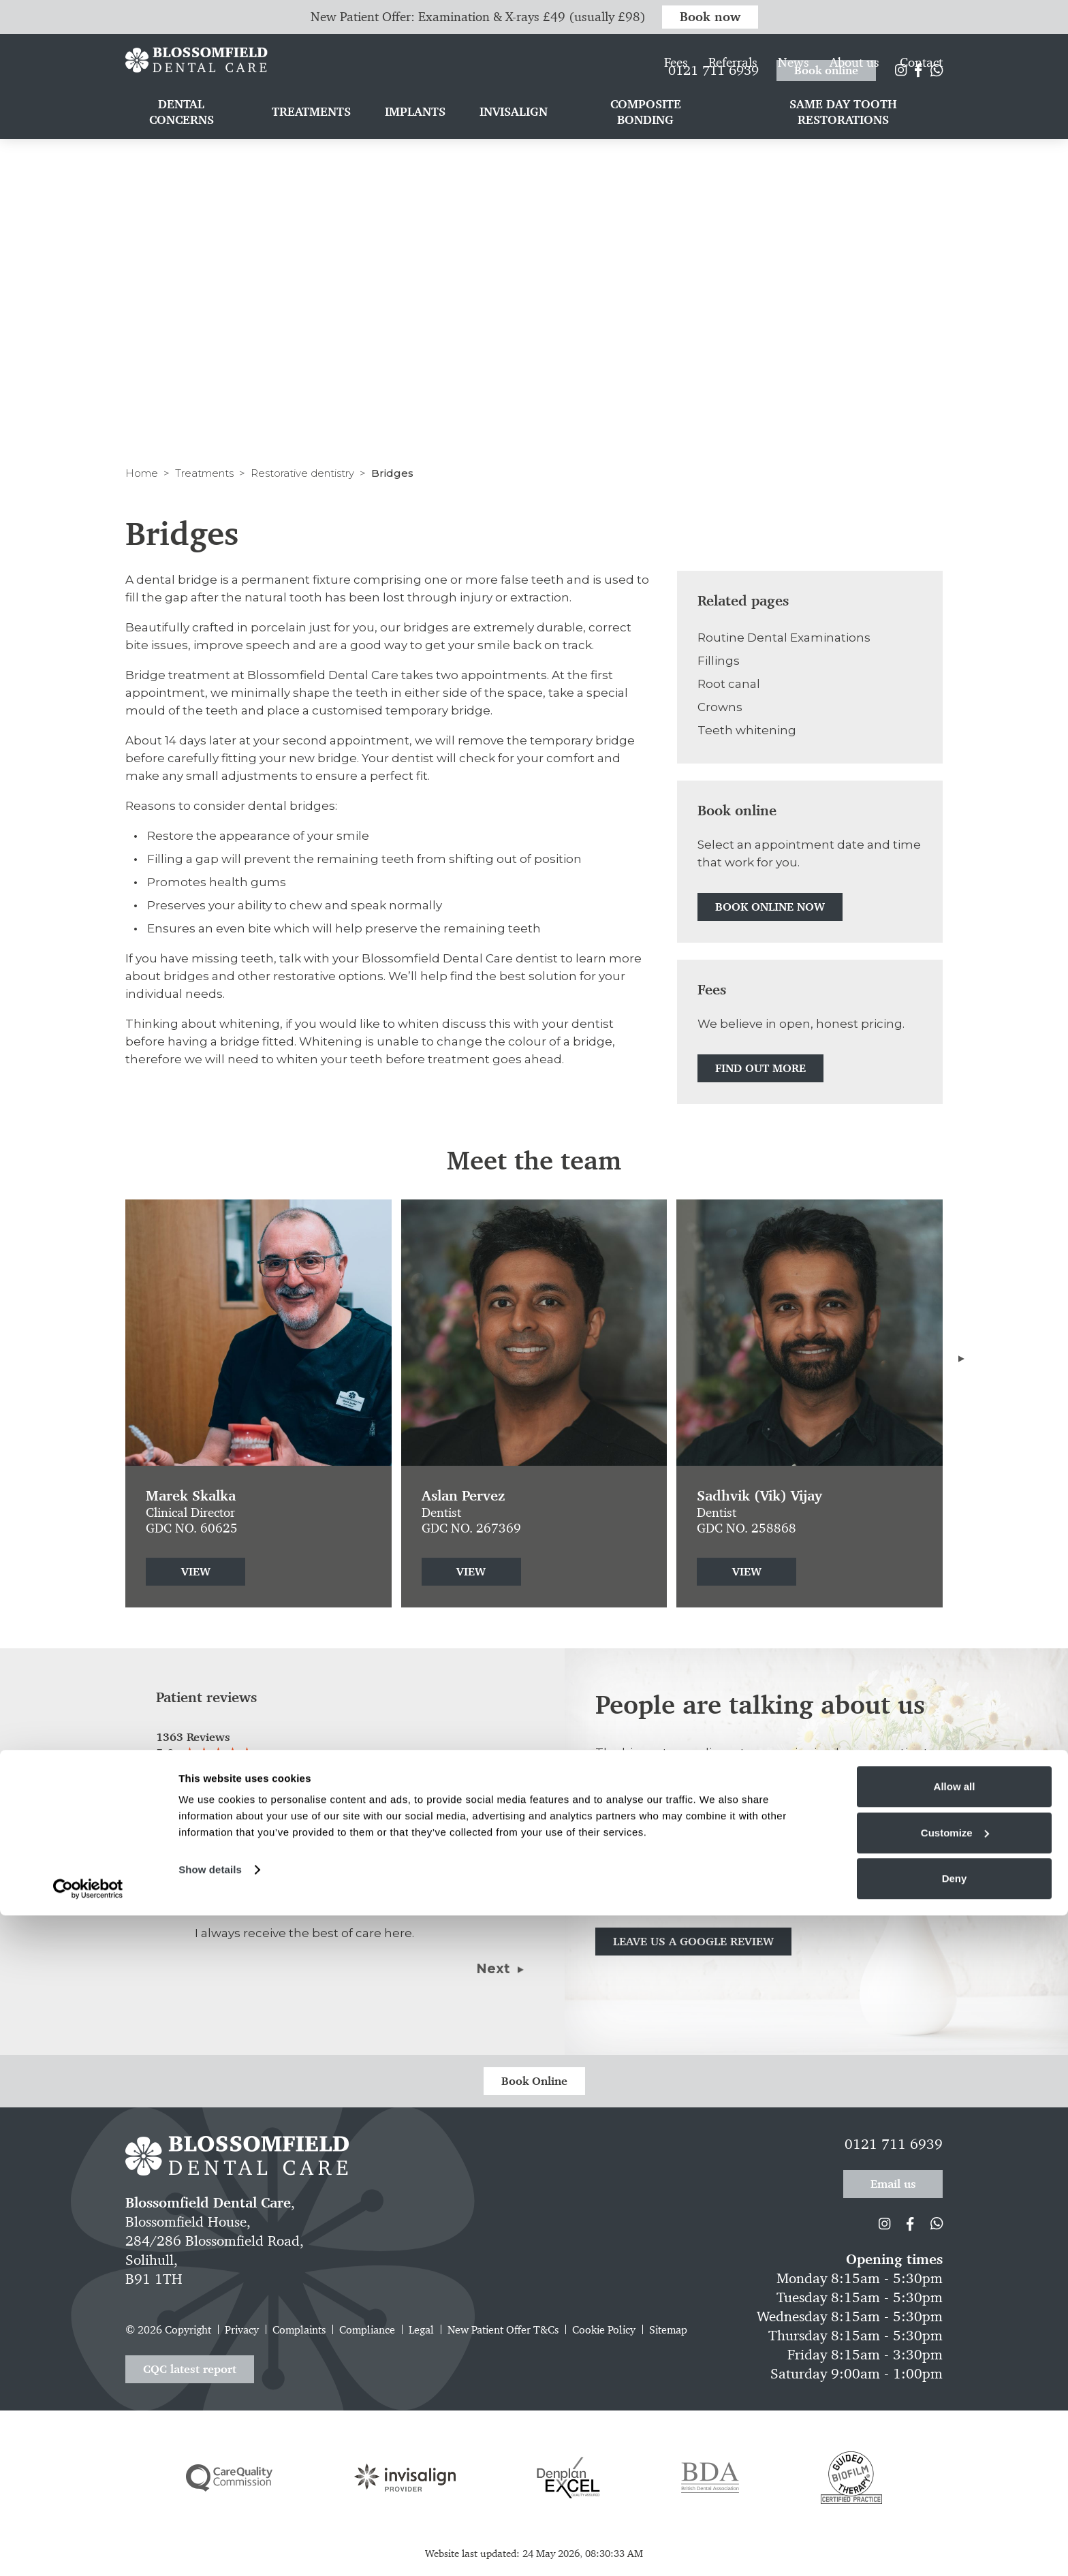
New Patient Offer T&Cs (503, 2330)
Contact (921, 92)
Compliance (367, 2330)
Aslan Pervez (463, 1496)
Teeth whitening (746, 730)
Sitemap (668, 2330)
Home (141, 473)
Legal (421, 2330)
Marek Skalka (191, 1496)
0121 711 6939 (713, 60)
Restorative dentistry (302, 473)
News (793, 92)
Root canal (728, 684)
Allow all (954, 2447)
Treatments (204, 473)
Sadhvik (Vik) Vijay (759, 1496)
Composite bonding (645, 142)
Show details (210, 2530)
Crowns (719, 707)
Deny (954, 2539)
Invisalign (514, 142)
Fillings (718, 660)
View (195, 1571)
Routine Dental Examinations (783, 637)
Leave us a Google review (693, 1941)
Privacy (242, 2330)
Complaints (299, 2330)
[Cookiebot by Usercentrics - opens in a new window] (88, 2549)
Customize (955, 2493)
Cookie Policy (603, 2330)
